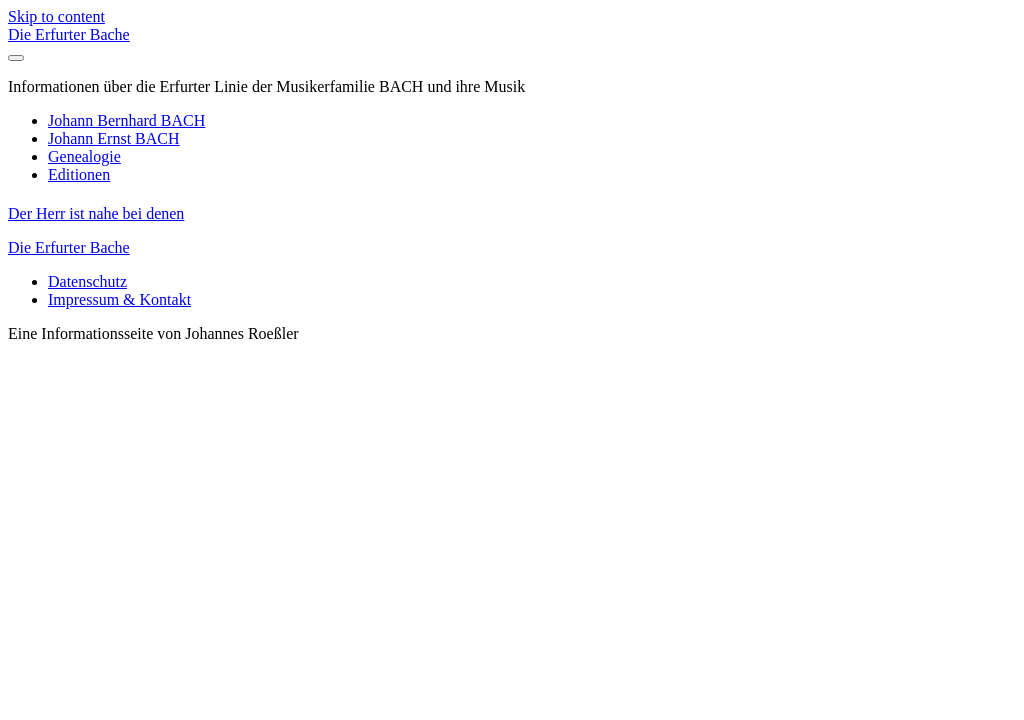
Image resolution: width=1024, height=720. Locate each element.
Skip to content (56, 16)
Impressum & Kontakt (119, 299)
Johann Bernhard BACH (126, 120)
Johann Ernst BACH (114, 138)
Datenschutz (87, 281)
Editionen (79, 174)
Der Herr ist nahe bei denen (96, 213)
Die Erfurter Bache (69, 34)
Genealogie (84, 156)
